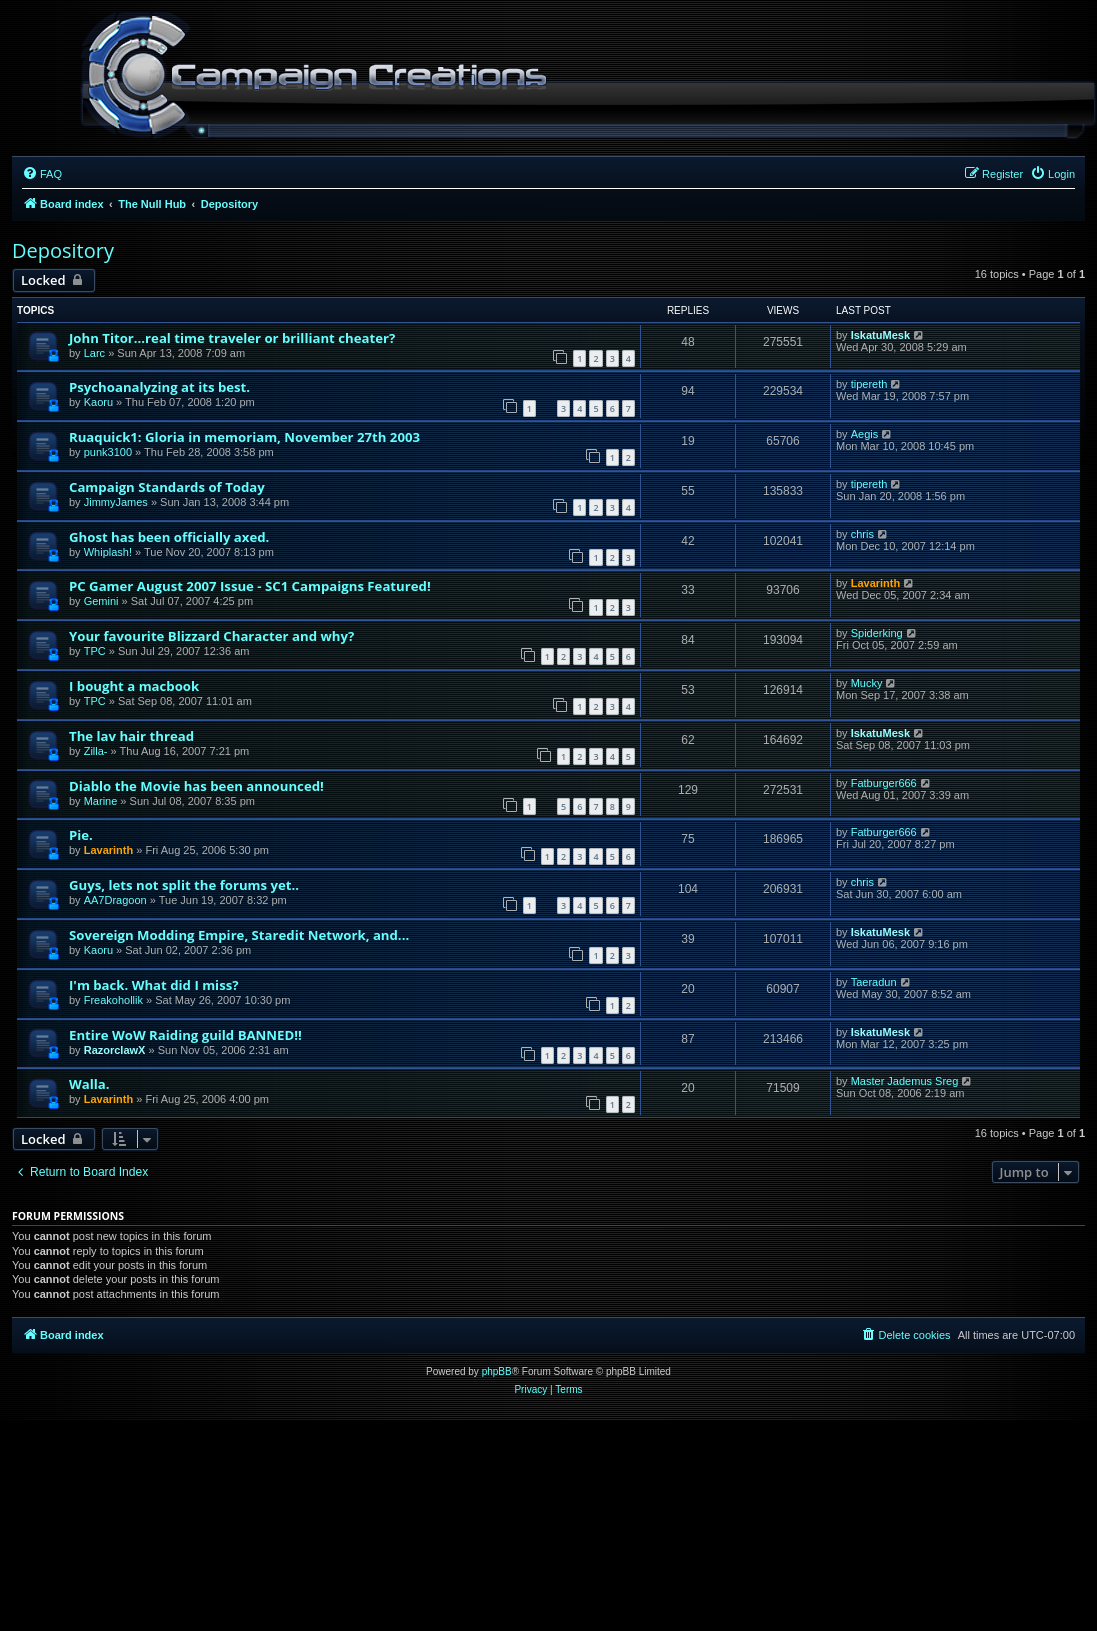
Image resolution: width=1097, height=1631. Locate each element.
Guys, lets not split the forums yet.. (184, 885)
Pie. (81, 835)
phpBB (497, 1371)
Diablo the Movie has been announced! (196, 786)
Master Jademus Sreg (905, 1081)
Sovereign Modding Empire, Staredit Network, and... (239, 935)
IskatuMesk (880, 335)
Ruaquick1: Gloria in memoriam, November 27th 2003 (244, 437)
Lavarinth (876, 583)
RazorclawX (115, 1050)
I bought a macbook (134, 686)
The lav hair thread (131, 736)
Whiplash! (108, 552)
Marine (101, 801)
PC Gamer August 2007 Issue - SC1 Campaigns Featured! (250, 586)
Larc (94, 353)
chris (862, 534)
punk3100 (108, 452)
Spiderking (877, 633)
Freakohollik (113, 1000)
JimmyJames (116, 502)
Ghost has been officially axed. (169, 537)
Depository (63, 250)
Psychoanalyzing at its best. (159, 387)
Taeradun (874, 982)
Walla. (89, 1084)
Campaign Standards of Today (167, 487)
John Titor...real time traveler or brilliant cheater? (232, 338)
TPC (95, 651)
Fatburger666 (884, 783)
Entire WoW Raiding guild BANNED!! (185, 1035)
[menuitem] (42, 174)
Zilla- (96, 751)
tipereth (869, 384)
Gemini (101, 601)
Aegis (865, 434)
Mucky (867, 683)
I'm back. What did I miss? (154, 985)
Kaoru (98, 402)
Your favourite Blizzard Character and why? (211, 636)
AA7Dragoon (115, 900)
